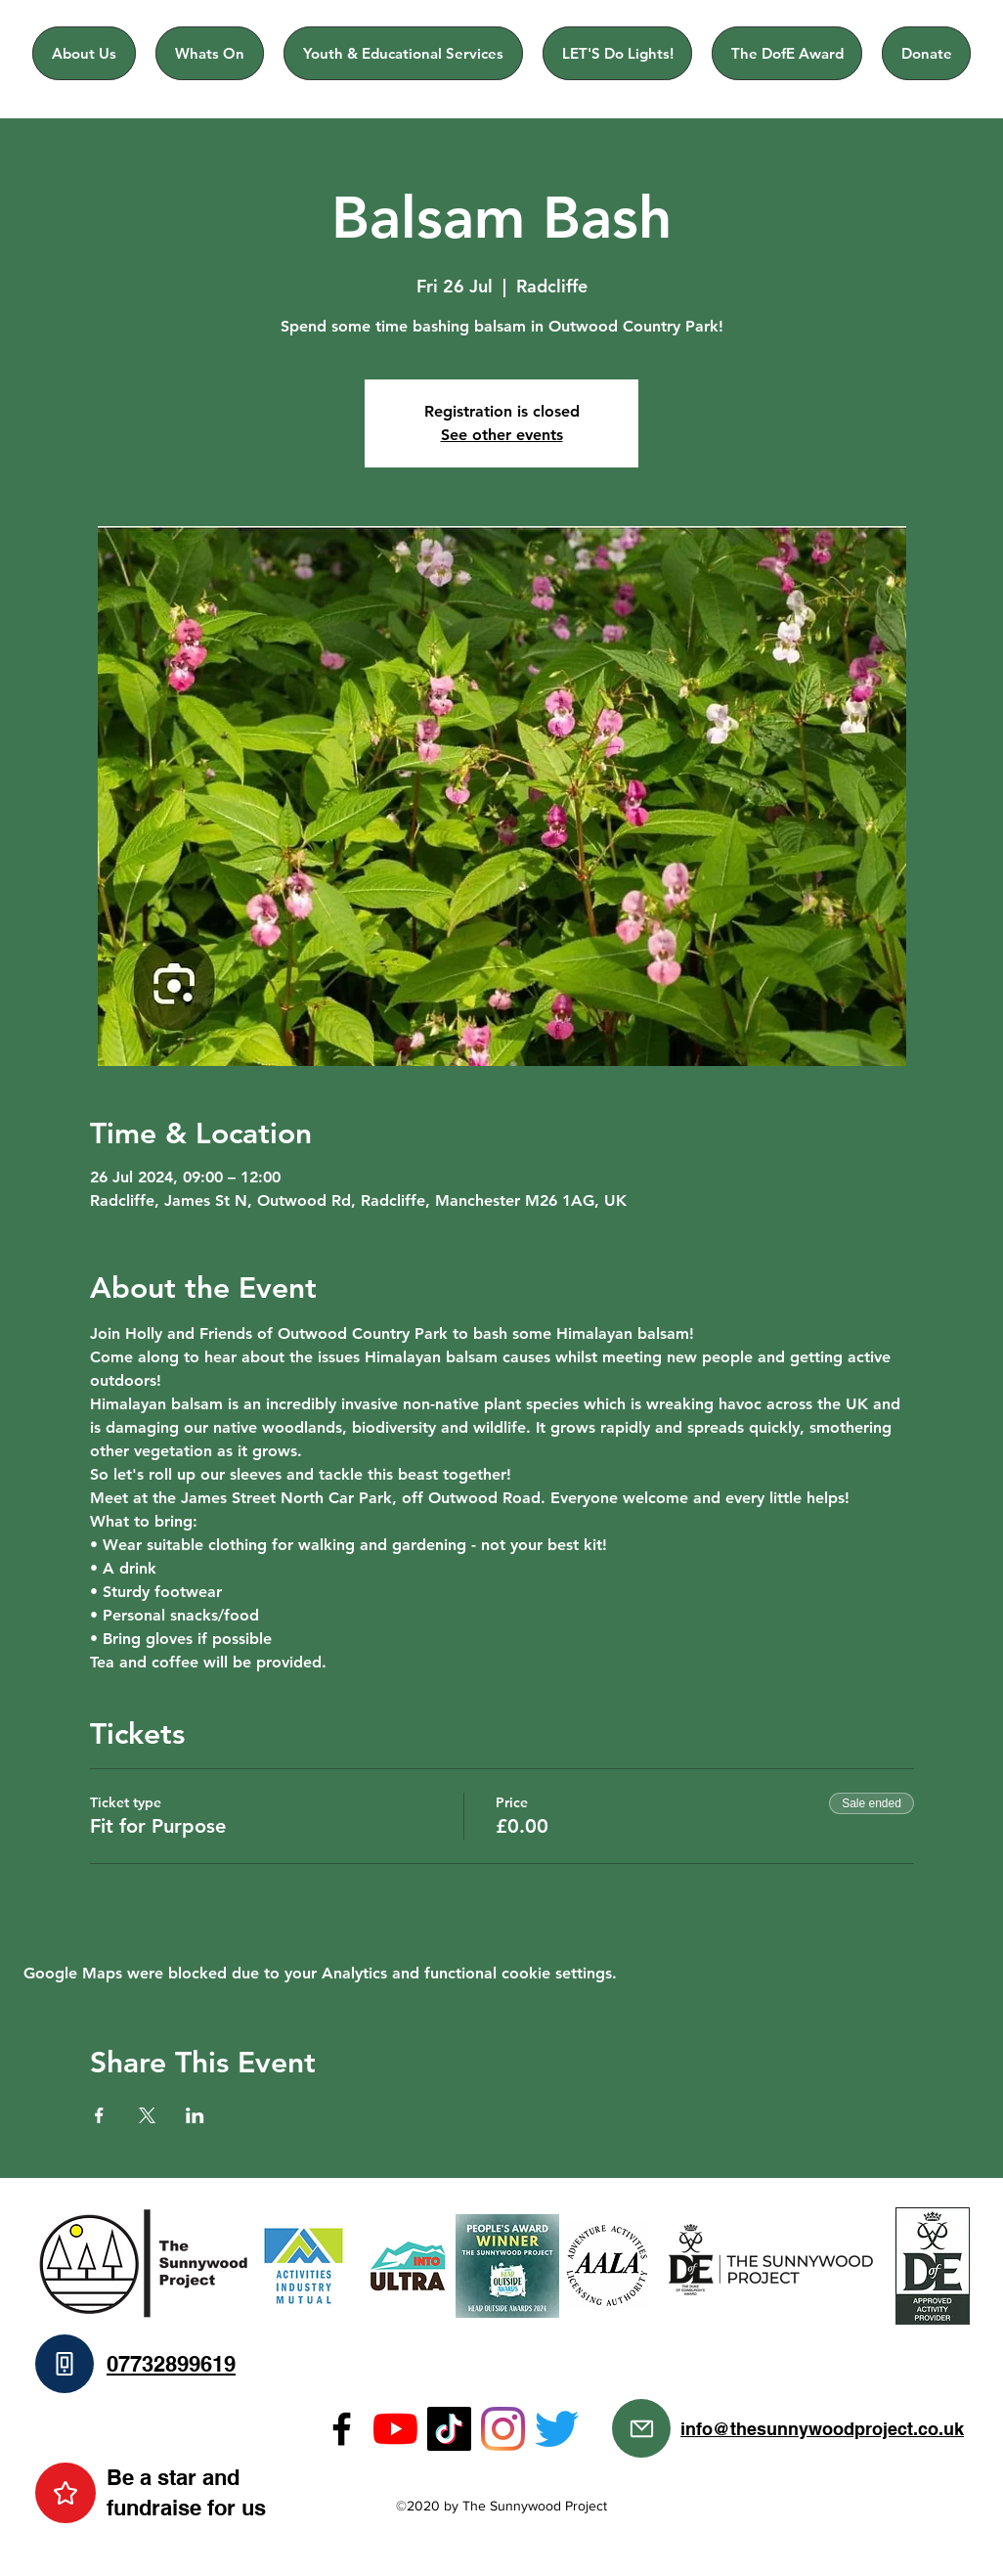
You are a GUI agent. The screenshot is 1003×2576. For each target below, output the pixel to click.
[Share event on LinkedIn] (195, 2115)
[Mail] (641, 2428)
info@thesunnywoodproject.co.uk (822, 2429)
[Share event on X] (147, 2115)
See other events (502, 434)
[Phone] (64, 2363)
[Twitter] (557, 2429)
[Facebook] (342, 2429)
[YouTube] (395, 2429)
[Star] (65, 2493)
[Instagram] (503, 2429)
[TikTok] (449, 2429)
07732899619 (171, 2363)
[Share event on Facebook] (99, 2115)
